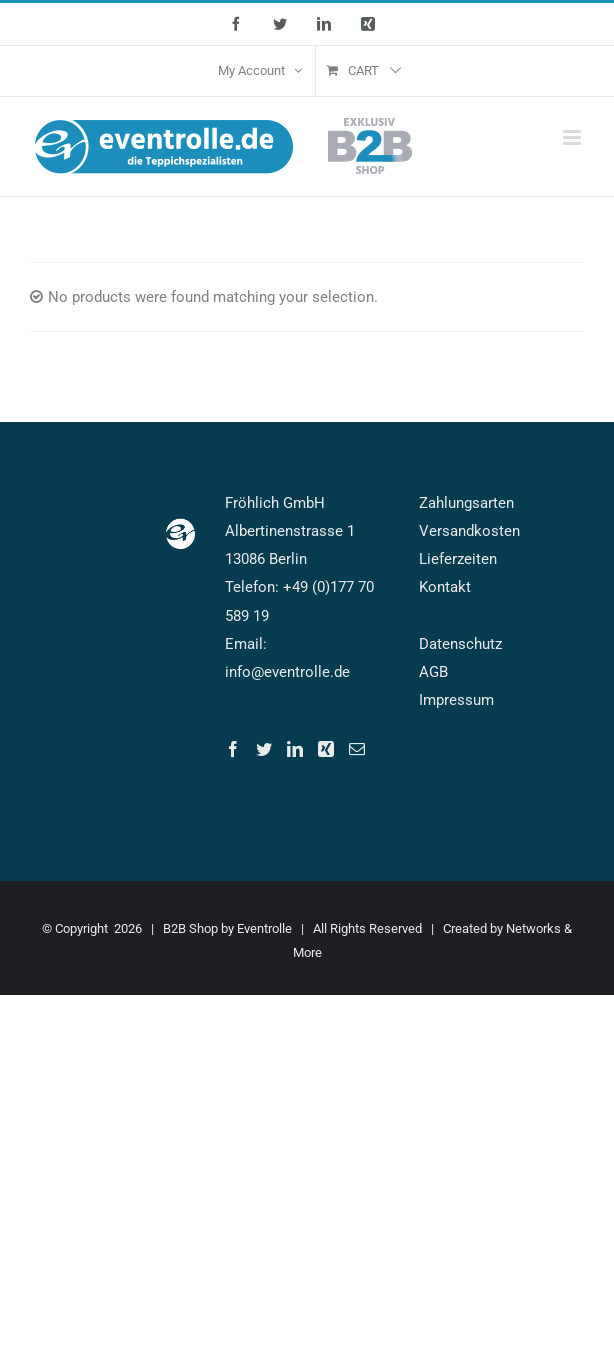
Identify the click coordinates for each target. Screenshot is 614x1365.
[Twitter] (264, 749)
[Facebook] (233, 749)
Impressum (456, 700)
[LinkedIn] (295, 749)
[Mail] (357, 749)
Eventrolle (264, 928)
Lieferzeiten (458, 559)
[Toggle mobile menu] (573, 137)
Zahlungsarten (466, 503)
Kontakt (445, 587)
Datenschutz (460, 644)
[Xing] (326, 749)
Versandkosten (469, 531)
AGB (433, 672)
